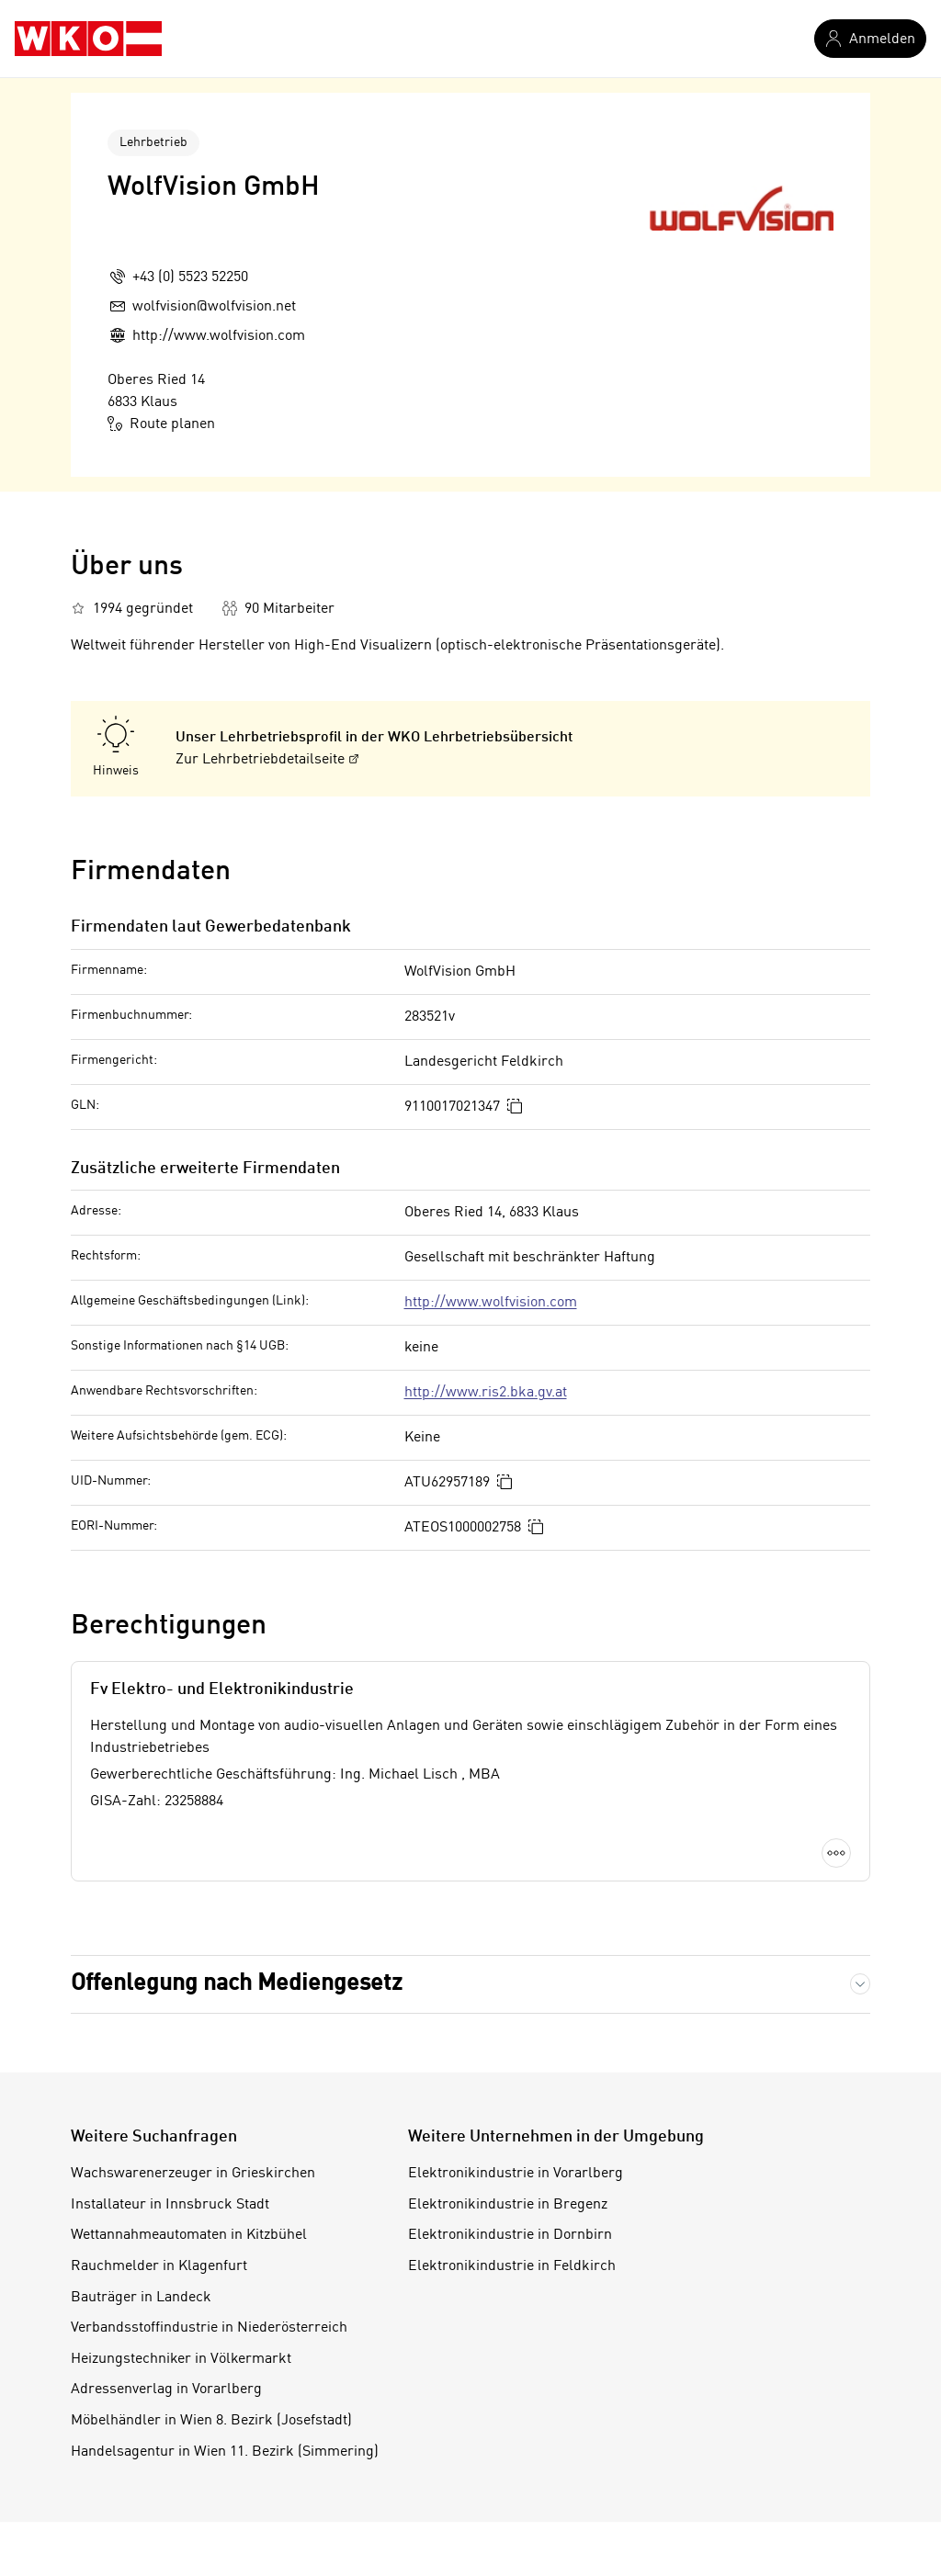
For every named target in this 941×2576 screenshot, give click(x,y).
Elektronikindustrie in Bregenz (507, 2205)
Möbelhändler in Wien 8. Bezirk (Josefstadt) (211, 2420)
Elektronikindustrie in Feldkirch (512, 2266)
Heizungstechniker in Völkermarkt (181, 2359)
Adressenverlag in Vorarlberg (166, 2389)
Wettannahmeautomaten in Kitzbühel (189, 2235)
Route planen (161, 423)
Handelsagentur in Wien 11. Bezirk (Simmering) (225, 2452)
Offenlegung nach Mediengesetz (236, 1983)
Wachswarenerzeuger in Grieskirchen (193, 2173)
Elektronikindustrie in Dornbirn (510, 2235)
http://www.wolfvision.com (490, 1302)
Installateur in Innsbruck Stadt (170, 2205)
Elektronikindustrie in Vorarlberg (515, 2173)
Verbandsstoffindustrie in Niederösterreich (209, 2328)
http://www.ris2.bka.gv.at (485, 1392)
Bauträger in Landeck (141, 2297)
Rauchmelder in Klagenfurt (159, 2266)
